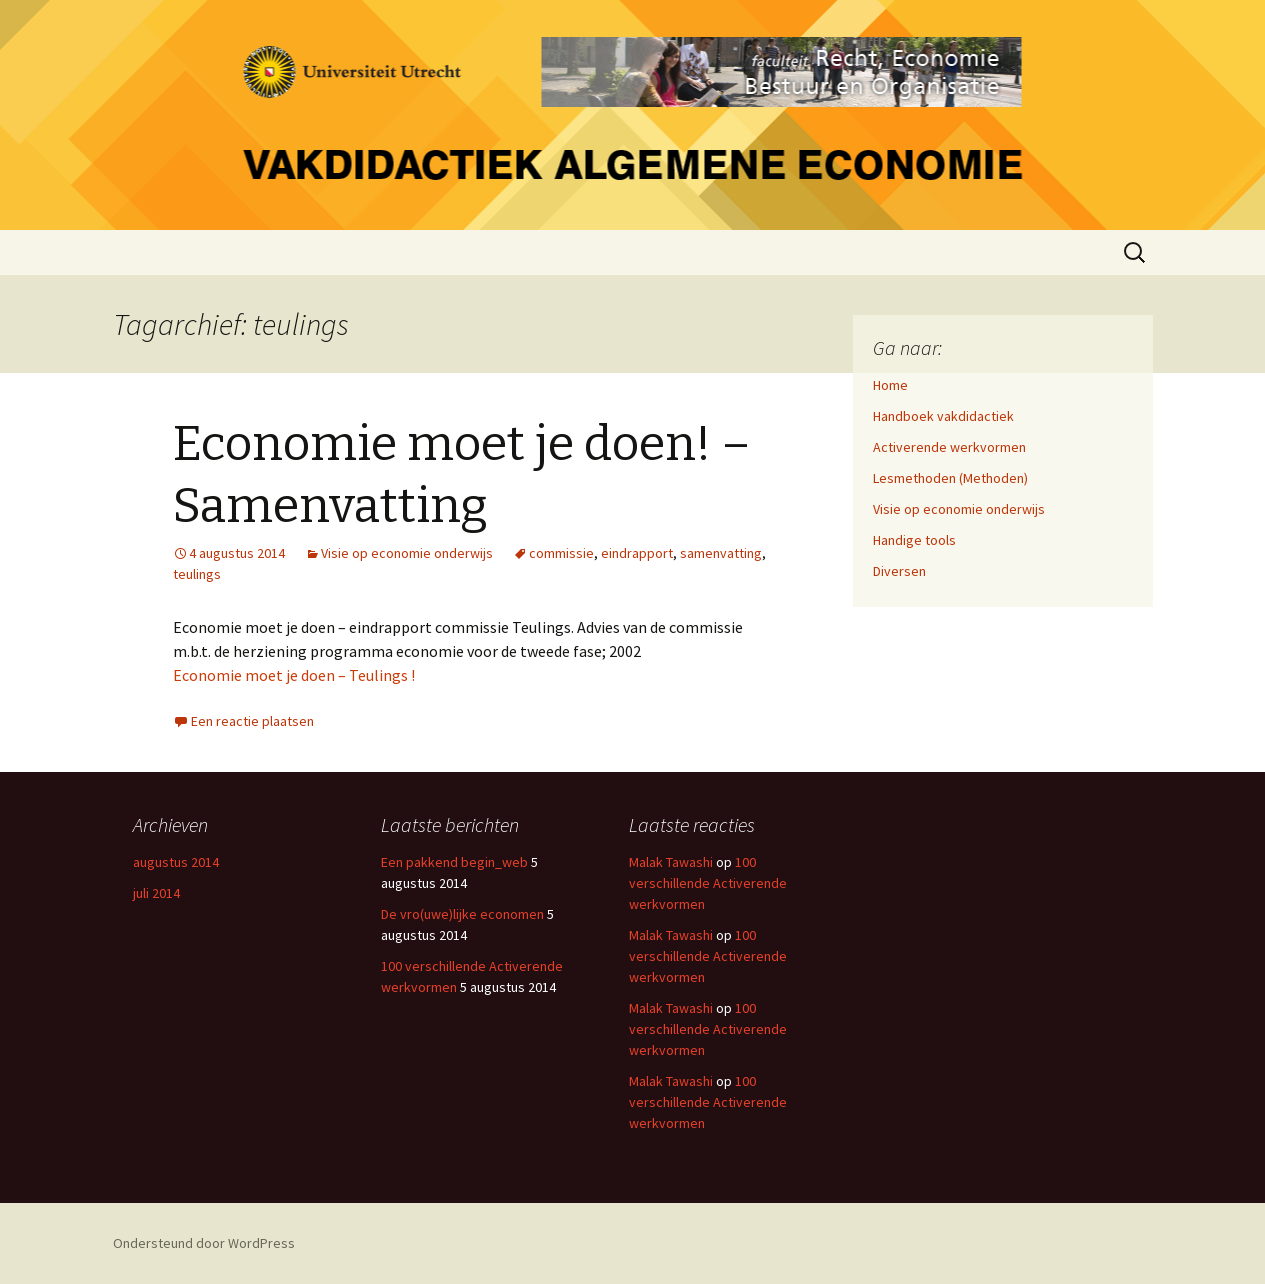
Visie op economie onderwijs (407, 553)
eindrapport (637, 553)
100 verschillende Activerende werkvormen (708, 883)
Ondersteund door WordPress (204, 1243)
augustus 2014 (176, 862)
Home (890, 385)
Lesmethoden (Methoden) (950, 478)
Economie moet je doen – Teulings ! (294, 675)
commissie (561, 553)
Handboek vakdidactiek (943, 416)
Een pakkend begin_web (454, 862)
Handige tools (914, 540)
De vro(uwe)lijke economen (462, 914)
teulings (197, 574)
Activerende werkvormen (949, 447)
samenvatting (721, 553)
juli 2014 (156, 893)
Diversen (899, 571)
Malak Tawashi (671, 862)
